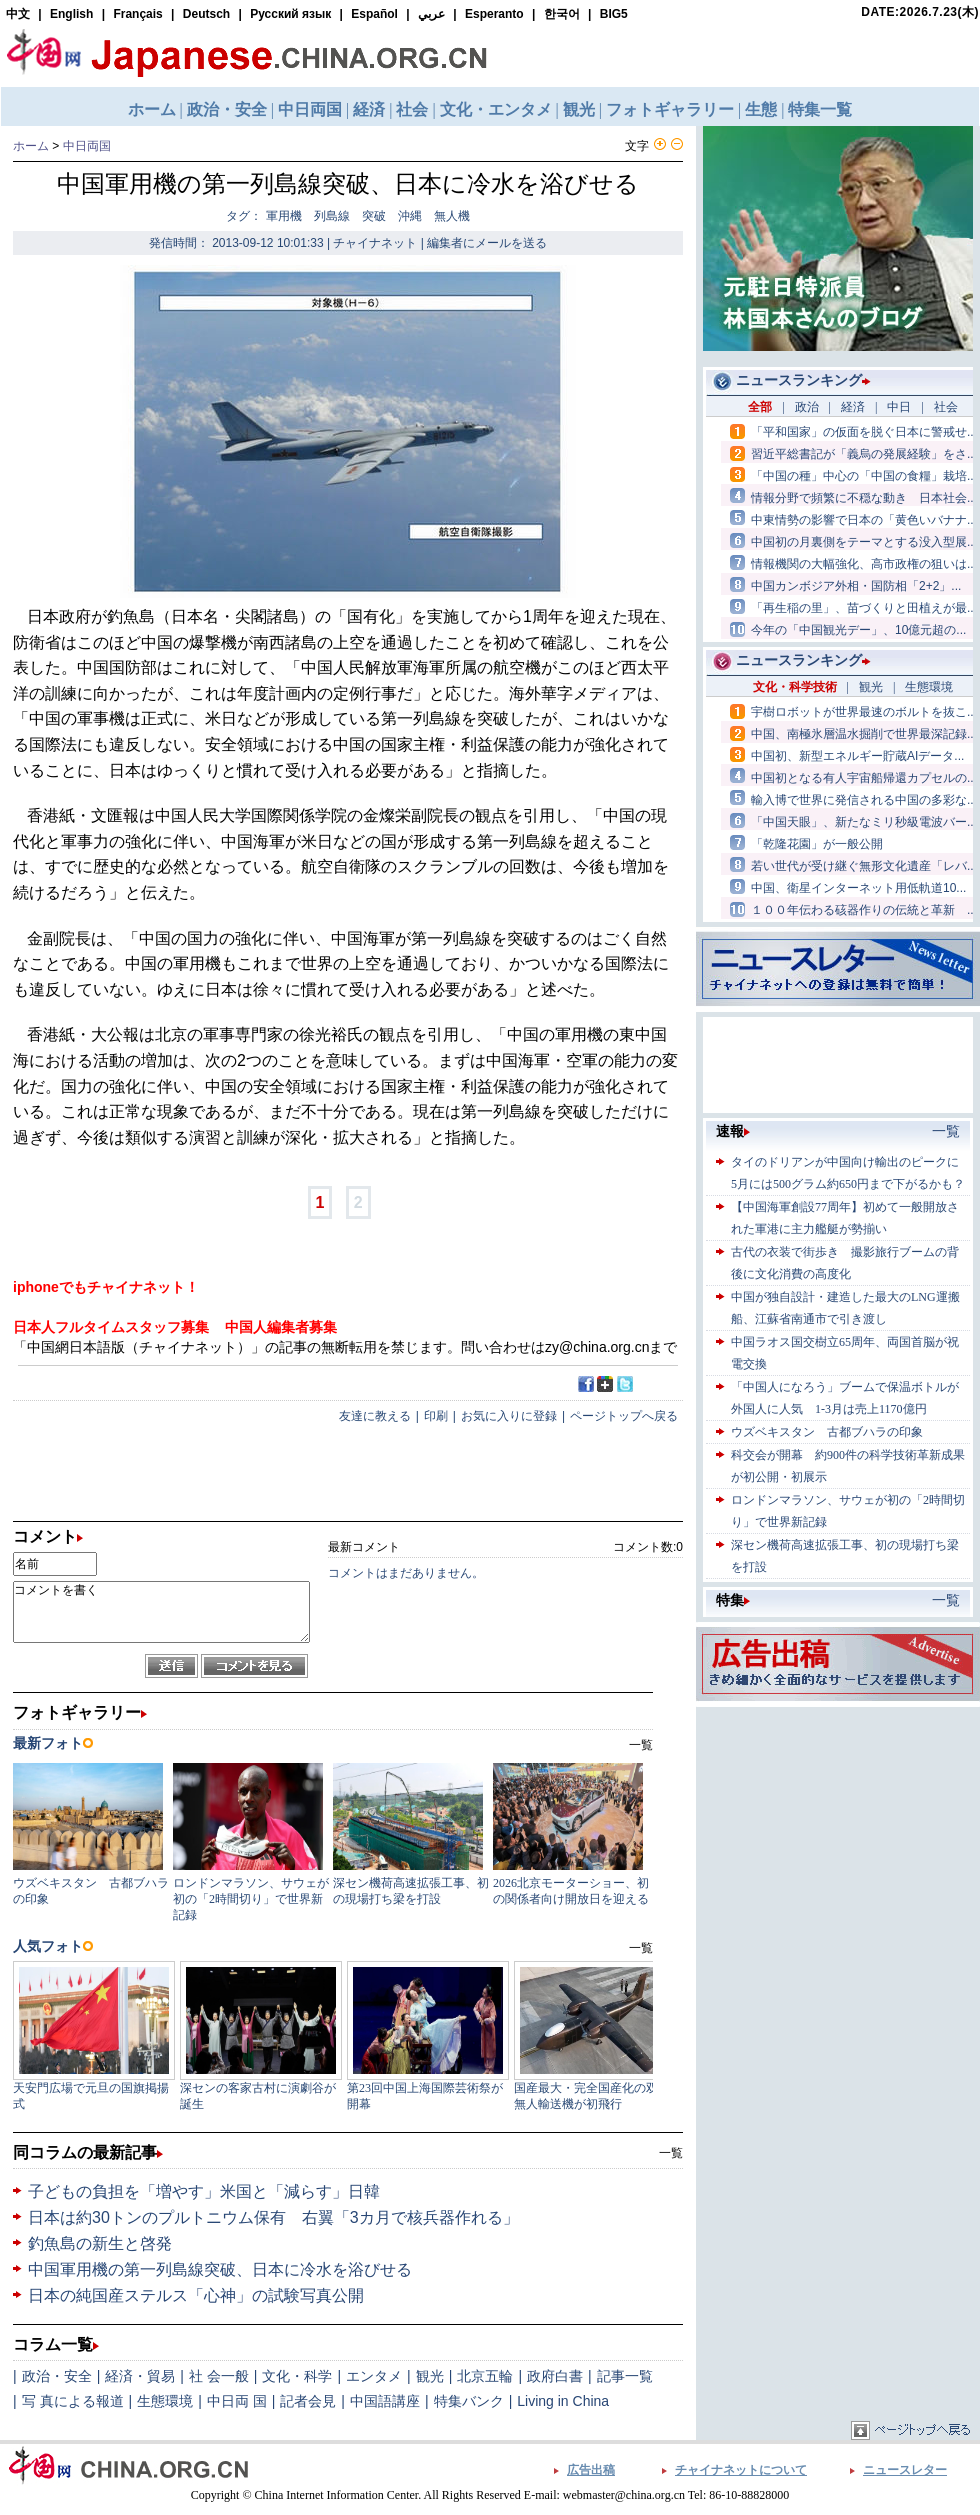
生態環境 (165, 2401)
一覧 (671, 2153)
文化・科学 (297, 2376)
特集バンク (469, 2401)
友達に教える (375, 1416)
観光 (430, 2376)
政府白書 (555, 2376)
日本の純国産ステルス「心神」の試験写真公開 (196, 2295)
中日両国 (87, 146)
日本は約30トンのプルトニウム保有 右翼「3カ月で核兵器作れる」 (273, 2217)
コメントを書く (161, 1612)
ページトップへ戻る (624, 1416)
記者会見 (308, 2401)
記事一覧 (625, 2376)
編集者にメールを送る (487, 243)
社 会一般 (219, 2376)
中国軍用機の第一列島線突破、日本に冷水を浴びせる (220, 2269)
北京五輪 (485, 2376)
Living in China (563, 2401)
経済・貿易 (140, 2376)
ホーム (31, 146)
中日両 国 (237, 2401)
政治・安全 (57, 2376)
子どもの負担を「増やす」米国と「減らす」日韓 (204, 2191)
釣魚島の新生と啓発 (100, 2243)
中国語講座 (385, 2401)
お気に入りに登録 (509, 1416)
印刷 (436, 1416)
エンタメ (374, 2376)
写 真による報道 (73, 2401)
